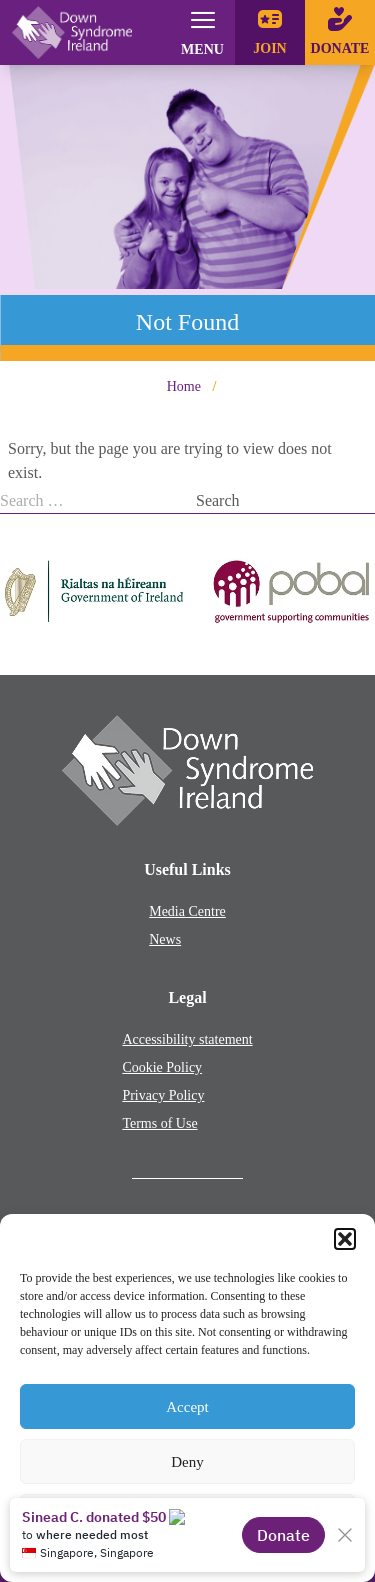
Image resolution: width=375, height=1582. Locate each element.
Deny (187, 1462)
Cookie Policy (162, 1067)
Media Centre (187, 911)
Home (184, 386)
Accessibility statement (187, 1039)
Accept (187, 1407)
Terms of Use (159, 1123)
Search (218, 500)
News (165, 939)
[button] (345, 1239)
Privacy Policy (163, 1095)
